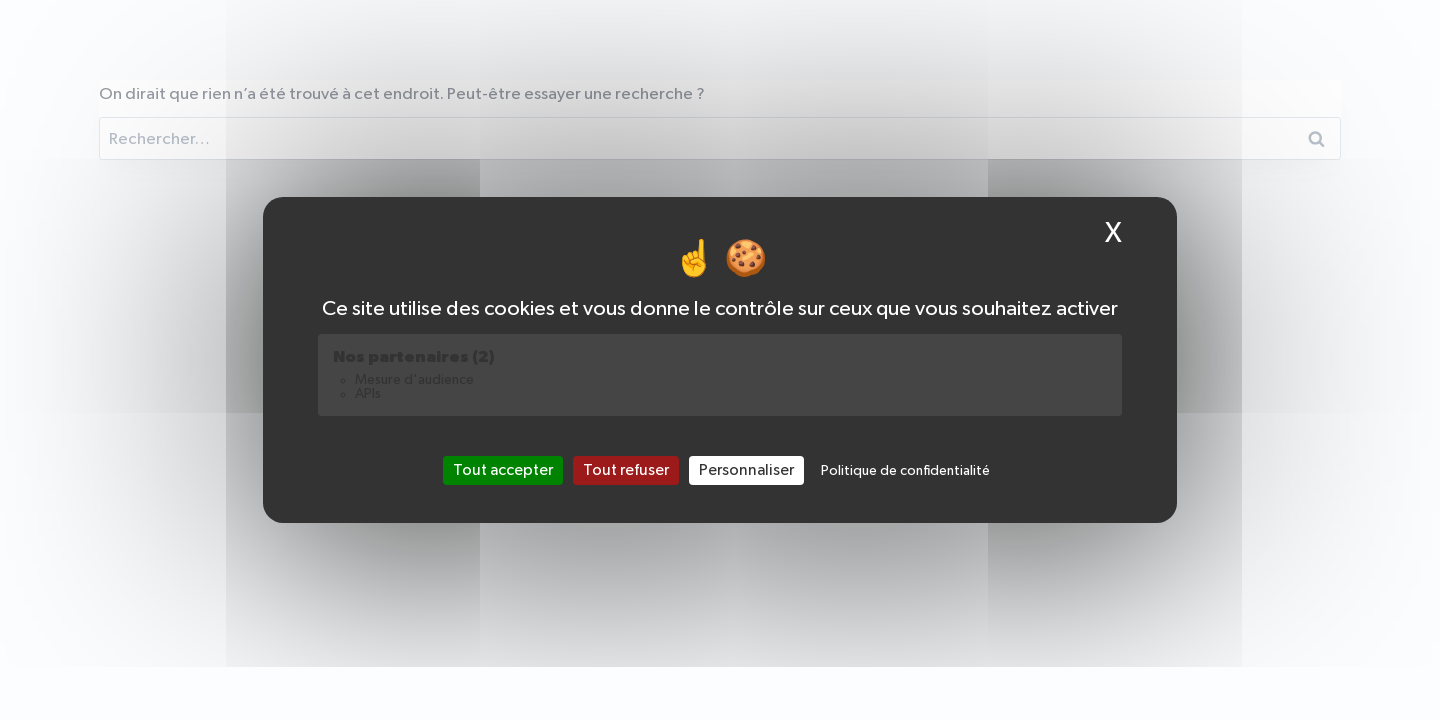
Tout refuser (626, 470)
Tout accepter (503, 470)
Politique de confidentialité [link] (905, 471)
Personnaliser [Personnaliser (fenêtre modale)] (746, 470)
